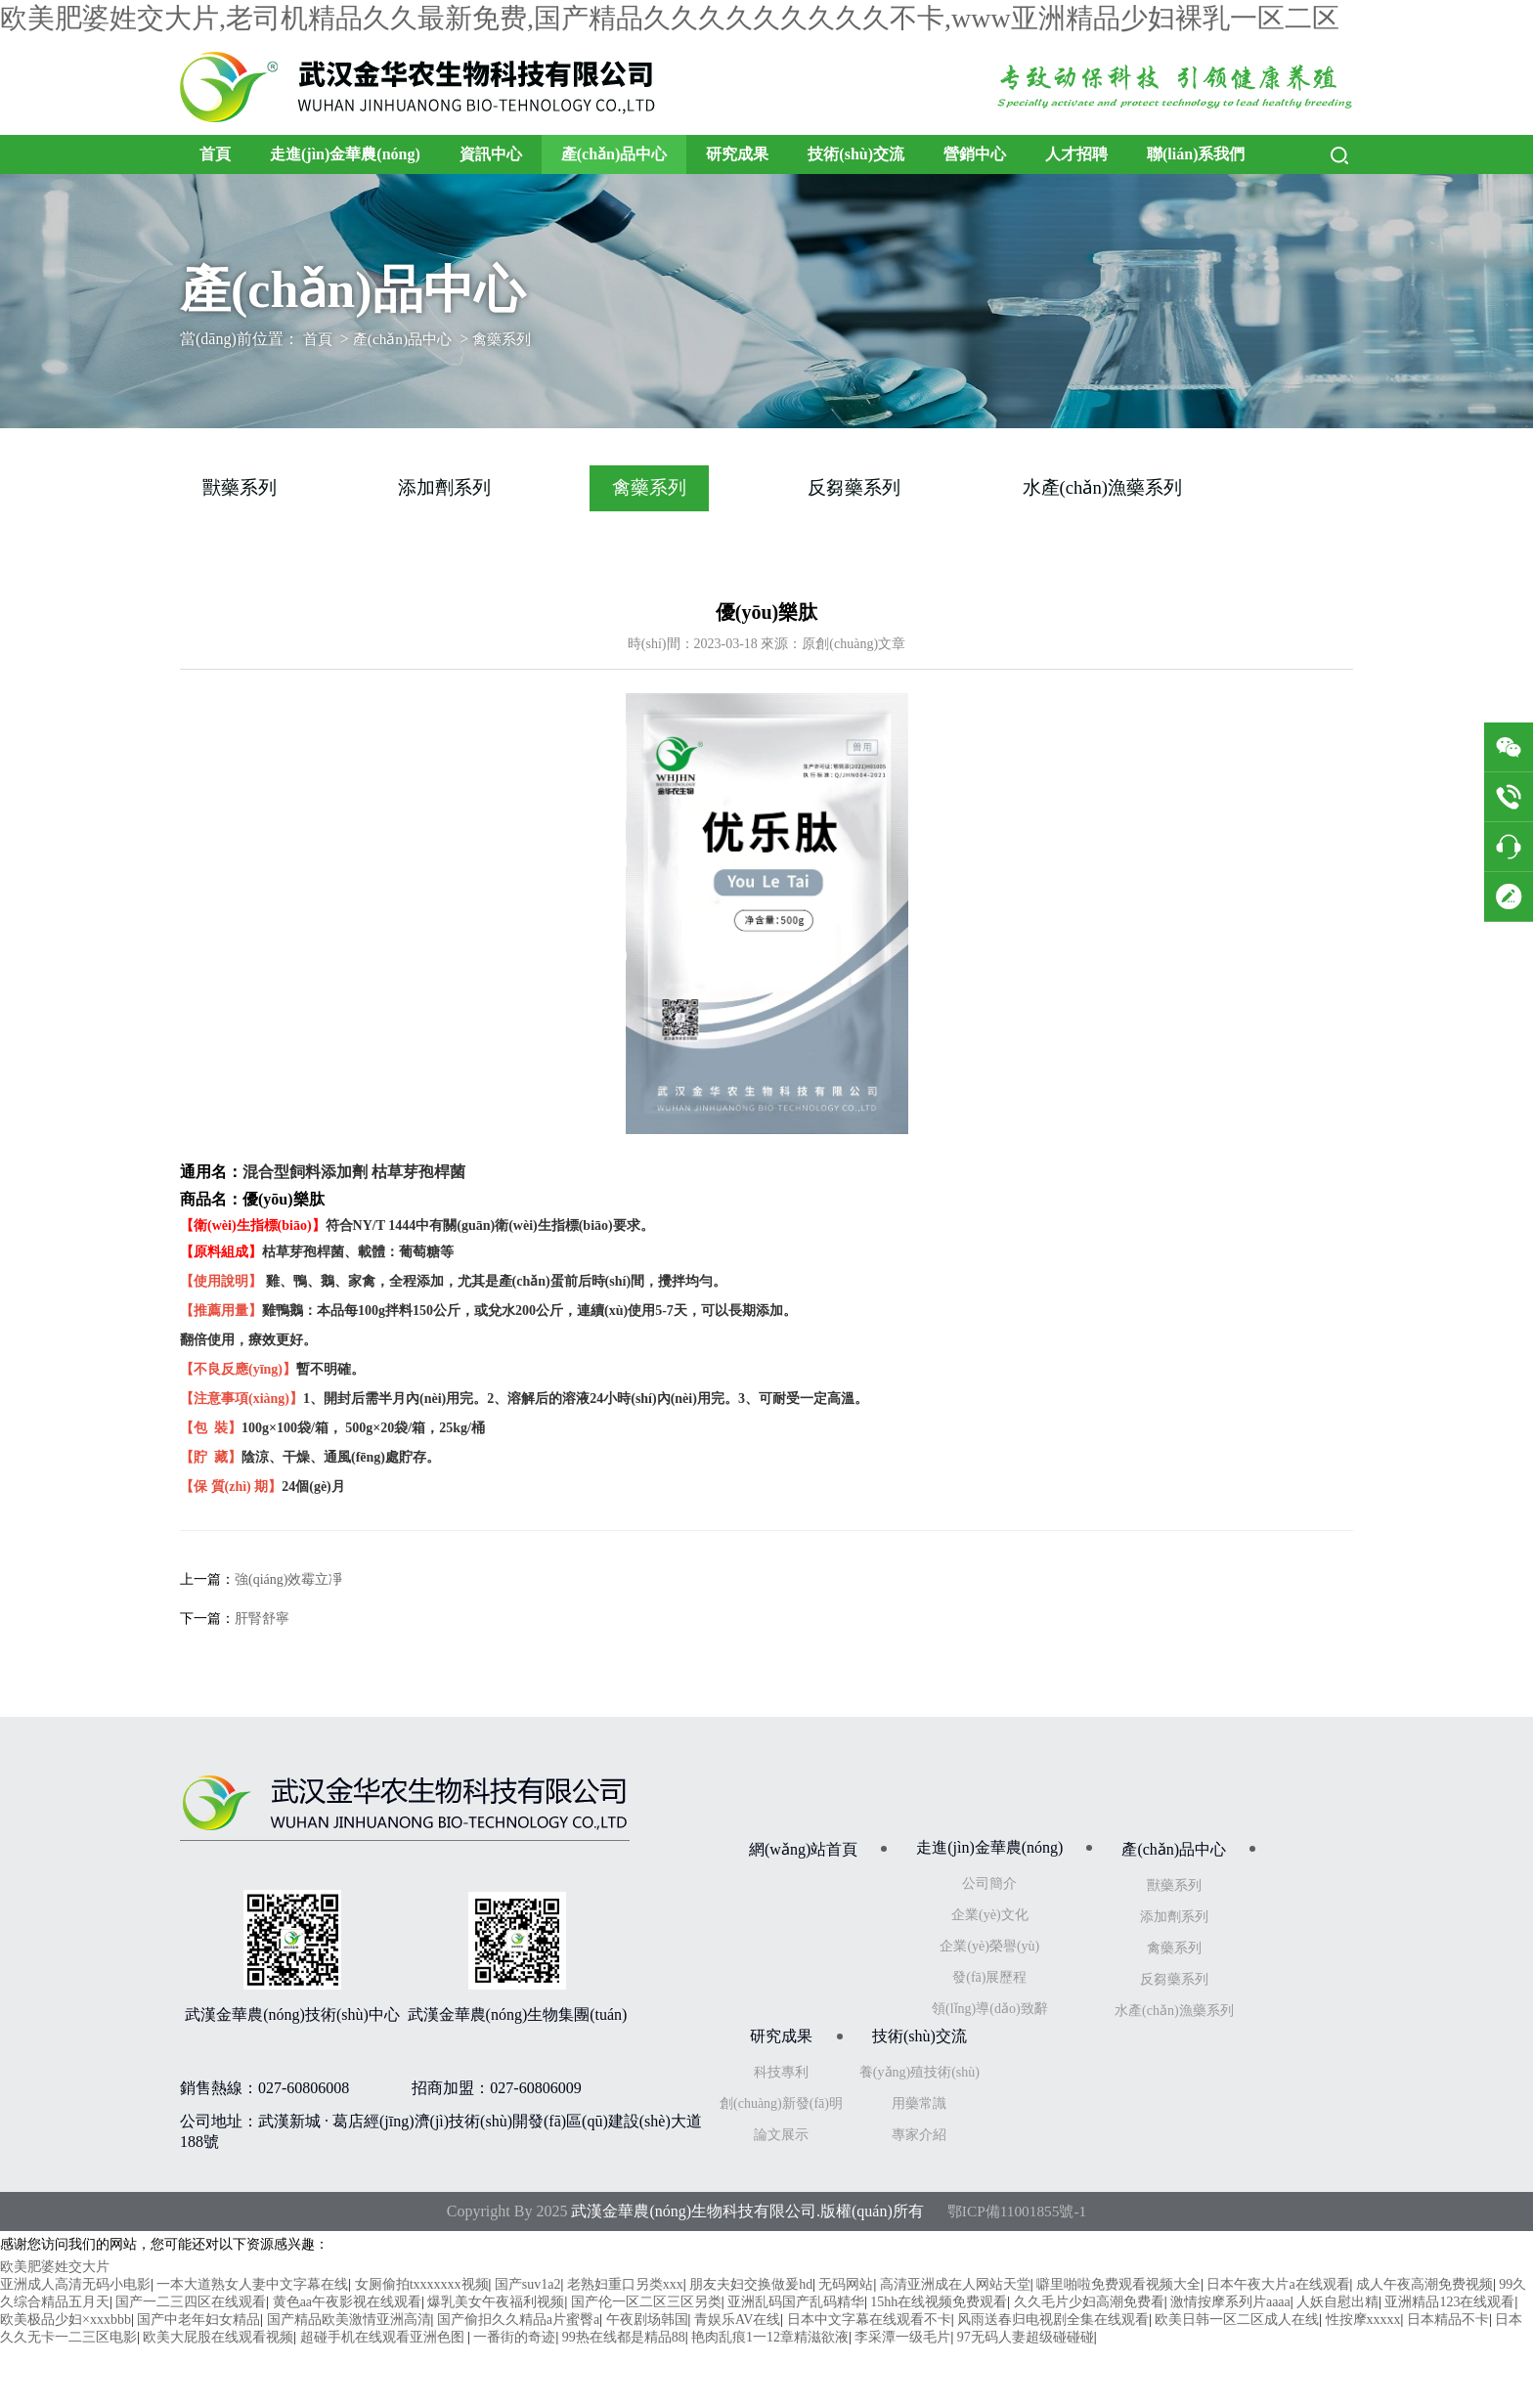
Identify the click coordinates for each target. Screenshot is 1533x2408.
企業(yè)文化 (990, 1976)
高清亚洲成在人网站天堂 (955, 2346)
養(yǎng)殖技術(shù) (919, 2133)
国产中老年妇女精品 (198, 2381)
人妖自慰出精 (1337, 2363)
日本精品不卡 (1448, 2381)
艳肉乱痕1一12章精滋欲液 (770, 2398)
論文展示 (781, 2196)
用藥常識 (919, 2165)
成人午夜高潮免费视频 (1424, 2346)
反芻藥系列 (968, 490)
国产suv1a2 (528, 2346)
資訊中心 (491, 154)
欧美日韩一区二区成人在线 (1237, 2381)
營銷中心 (974, 154)
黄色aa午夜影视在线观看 (347, 2363)
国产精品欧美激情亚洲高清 (349, 2381)
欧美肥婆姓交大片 (55, 2328)
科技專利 (781, 2133)
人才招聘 (1076, 154)
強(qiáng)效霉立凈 (288, 1641)
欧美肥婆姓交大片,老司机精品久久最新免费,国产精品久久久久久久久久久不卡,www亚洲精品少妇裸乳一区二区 (669, 18)
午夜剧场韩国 (647, 2381)
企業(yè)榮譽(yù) (989, 2007)
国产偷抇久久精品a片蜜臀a (518, 2381)
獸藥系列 (246, 490)
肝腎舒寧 (262, 1680)
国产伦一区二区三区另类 (646, 2363)
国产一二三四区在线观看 (190, 2363)
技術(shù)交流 (856, 154)
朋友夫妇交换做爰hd (750, 2346)
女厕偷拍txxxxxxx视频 (422, 2346)
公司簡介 (989, 1945)
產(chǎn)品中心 (614, 154)
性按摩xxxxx (1363, 2381)
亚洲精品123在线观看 (1449, 2363)
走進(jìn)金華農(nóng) (345, 154)
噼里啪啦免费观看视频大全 (1118, 2346)
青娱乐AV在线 (737, 2381)
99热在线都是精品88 (623, 2398)
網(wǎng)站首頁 (803, 1911)
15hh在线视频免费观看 (938, 2363)
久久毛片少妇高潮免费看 (1089, 2363)
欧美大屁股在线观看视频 (218, 2398)
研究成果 (737, 154)
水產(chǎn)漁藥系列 (291, 548)
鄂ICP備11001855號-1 (1016, 2272)
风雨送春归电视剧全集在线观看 (1053, 2381)
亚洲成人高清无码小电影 (75, 2346)
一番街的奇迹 (514, 2398)
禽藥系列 (511, 339)
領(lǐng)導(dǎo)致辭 (990, 2070)
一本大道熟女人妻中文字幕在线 (252, 2346)
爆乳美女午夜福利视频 (495, 2363)
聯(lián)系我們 (1196, 154)
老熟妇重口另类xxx (625, 2346)
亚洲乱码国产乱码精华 (795, 2363)
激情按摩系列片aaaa (1230, 2363)
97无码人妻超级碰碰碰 (1025, 2398)
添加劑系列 (487, 490)
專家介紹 (919, 2196)
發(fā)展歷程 (989, 2039)
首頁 (215, 154)
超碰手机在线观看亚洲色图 (384, 2398)
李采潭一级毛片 (902, 2398)
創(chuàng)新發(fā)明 (781, 2165)
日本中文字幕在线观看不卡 (869, 2381)
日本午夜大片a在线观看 (1277, 2346)
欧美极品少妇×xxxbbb (65, 2381)
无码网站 (845, 2346)
